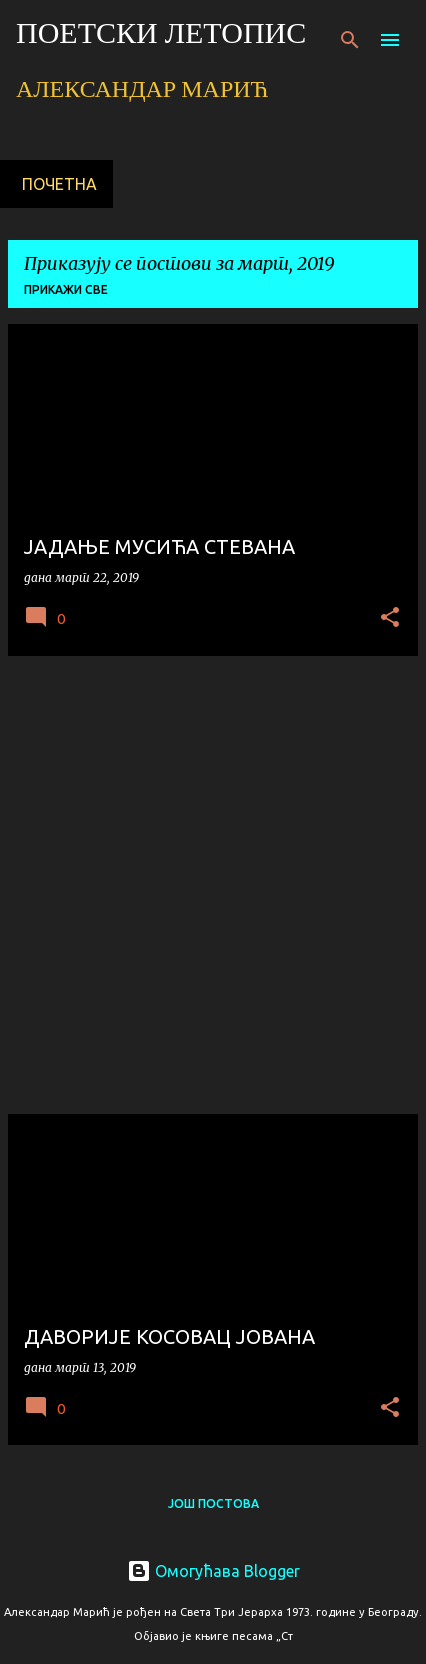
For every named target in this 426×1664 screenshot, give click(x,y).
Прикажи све (66, 289)
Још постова (213, 1503)
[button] (390, 618)
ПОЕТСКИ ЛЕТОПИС (161, 35)
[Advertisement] (213, 885)
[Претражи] (350, 40)
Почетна (59, 184)
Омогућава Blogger (213, 1571)
